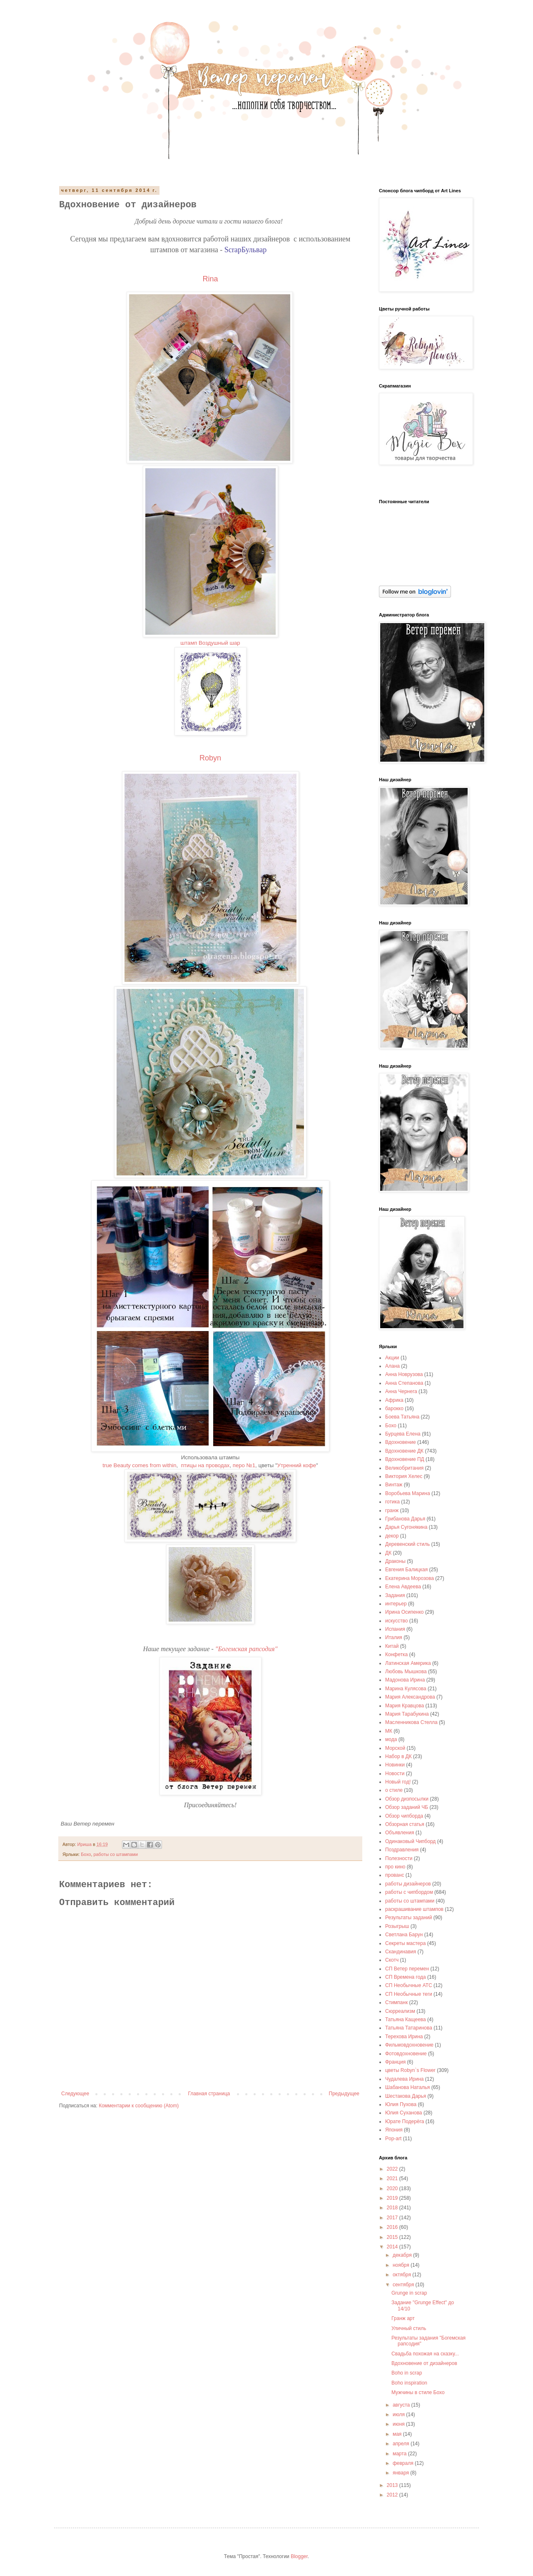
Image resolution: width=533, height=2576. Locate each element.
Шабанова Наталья (407, 2087)
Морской (395, 1748)
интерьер (396, 1604)
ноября (402, 2265)
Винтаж (393, 1485)
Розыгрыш (397, 1926)
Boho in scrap (406, 2373)
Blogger (299, 2556)
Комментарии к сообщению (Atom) (139, 2106)
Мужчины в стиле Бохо (418, 2392)
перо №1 (244, 1465)
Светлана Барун (404, 1935)
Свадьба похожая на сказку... (425, 2354)
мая (398, 2434)
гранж (392, 1510)
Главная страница (209, 2094)
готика (392, 1502)
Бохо (86, 1854)
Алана (392, 1366)
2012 (393, 2495)
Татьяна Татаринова (408, 2028)
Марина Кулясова (405, 1689)
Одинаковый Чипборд (410, 1841)
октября (402, 2275)
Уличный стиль (408, 2328)
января (401, 2473)
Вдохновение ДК (404, 1451)
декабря (403, 2255)
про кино (395, 1867)
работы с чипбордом (409, 1892)
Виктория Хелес (403, 1476)
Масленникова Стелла (411, 1722)
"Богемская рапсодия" (246, 1648)
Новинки (395, 1765)
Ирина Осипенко (404, 1612)
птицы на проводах (205, 1465)
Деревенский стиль (407, 1544)
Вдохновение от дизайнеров (424, 2363)
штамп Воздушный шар (210, 643)
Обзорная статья (404, 1824)
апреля (402, 2444)
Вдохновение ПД (404, 1459)
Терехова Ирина (404, 2036)
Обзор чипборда (404, 1816)
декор (392, 1536)
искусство (396, 1621)
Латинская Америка (408, 1663)
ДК (388, 1553)
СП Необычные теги (408, 1994)
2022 (393, 2169)
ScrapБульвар (246, 250)
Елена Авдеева (403, 1587)
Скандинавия (400, 1952)
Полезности (398, 1858)
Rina (210, 279)
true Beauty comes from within (139, 1465)
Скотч (392, 1960)
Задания (395, 1595)
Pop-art (393, 2138)
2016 (393, 2227)
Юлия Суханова (403, 2113)
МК (388, 1731)
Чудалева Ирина (404, 2079)
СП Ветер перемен (407, 1969)
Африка (394, 1400)
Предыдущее (344, 2094)
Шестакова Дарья (405, 2096)
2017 (393, 2218)
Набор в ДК (398, 1756)
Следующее (75, 2094)
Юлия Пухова (400, 2104)
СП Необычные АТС (408, 1985)
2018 (393, 2208)
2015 (393, 2237)
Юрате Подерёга (404, 2121)
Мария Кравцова (404, 1706)
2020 (393, 2188)
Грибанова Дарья (405, 1519)
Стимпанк (396, 2002)
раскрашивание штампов (414, 1909)
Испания (395, 1629)
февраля (404, 2463)
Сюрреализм (400, 2011)
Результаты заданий (408, 1917)
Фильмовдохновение (409, 2045)
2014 (393, 2247)
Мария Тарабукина (407, 1714)
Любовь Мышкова (406, 1671)
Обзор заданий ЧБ (406, 1807)
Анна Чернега (401, 1391)
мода (391, 1739)
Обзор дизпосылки (406, 1799)
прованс (394, 1875)
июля (399, 2414)
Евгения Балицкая (406, 1569)
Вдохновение (400, 1442)
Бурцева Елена (403, 1434)
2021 (393, 2178)
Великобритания (404, 1468)
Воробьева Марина (407, 1493)
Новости (394, 1773)
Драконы (395, 1561)
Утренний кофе (296, 1465)
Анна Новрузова (404, 1374)
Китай (392, 1646)
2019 (393, 2198)
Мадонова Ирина (405, 1680)
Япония (394, 2130)
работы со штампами (116, 1854)
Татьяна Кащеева (405, 2019)
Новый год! (398, 1782)
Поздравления (401, 1850)
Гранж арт (403, 2318)
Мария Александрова (410, 1697)
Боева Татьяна (402, 1417)
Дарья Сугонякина (406, 1527)
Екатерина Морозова (409, 1578)
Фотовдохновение (406, 2054)
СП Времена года (405, 1977)
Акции (392, 1358)
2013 (393, 2485)
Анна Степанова (404, 1383)
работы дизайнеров (408, 1884)
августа (402, 2405)
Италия (393, 1637)
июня (399, 2424)
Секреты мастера (405, 1943)
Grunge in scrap (409, 2293)
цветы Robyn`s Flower (410, 2070)
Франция (395, 2062)
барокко (394, 1408)
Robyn (210, 758)
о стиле (394, 1790)
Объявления (399, 1833)
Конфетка (396, 1654)
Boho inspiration (409, 2383)
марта (400, 2454)
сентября (404, 2285)
